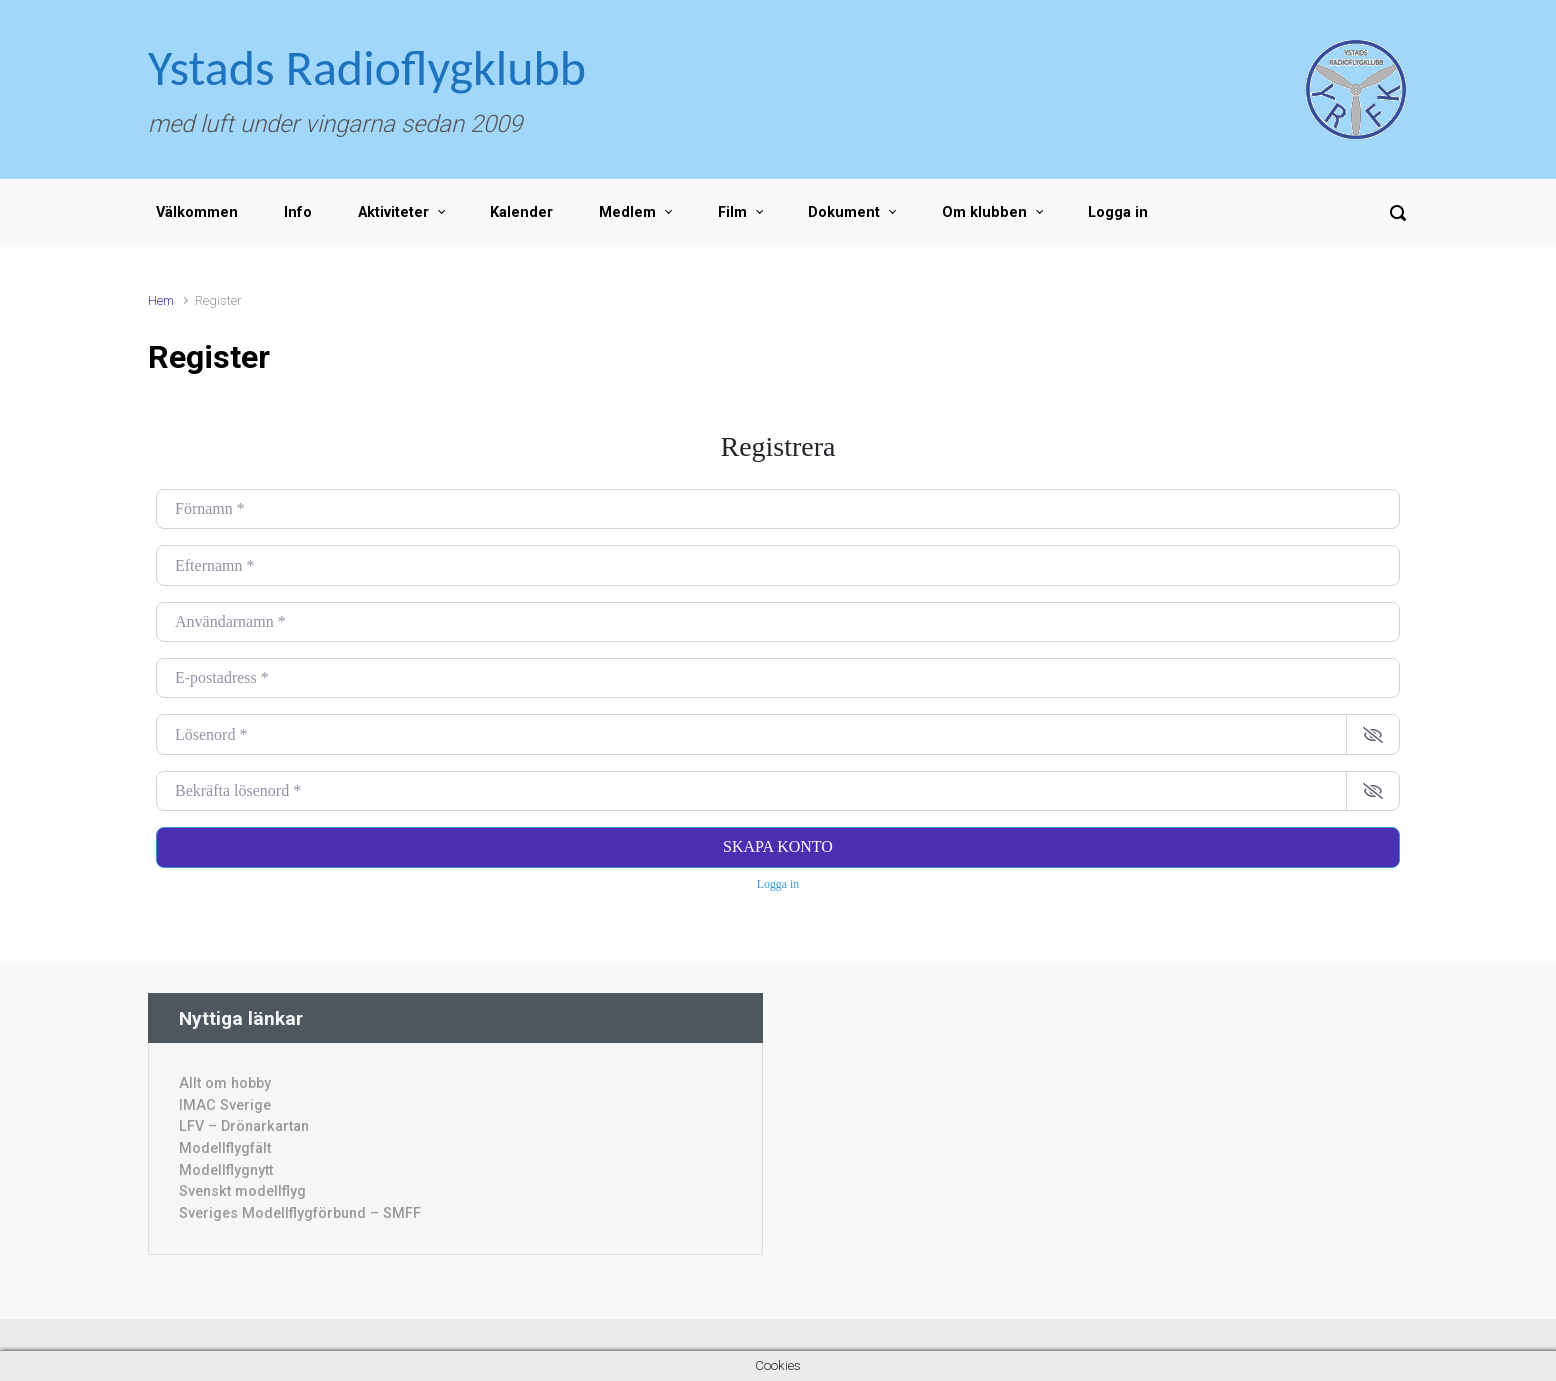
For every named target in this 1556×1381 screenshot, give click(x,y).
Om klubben (984, 212)
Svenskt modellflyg (242, 1191)
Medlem (627, 212)
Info (298, 212)
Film (732, 212)
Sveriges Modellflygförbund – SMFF (300, 1213)
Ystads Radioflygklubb (367, 67)
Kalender (521, 212)
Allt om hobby (225, 1083)
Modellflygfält (225, 1148)
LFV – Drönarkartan (244, 1126)
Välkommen (197, 212)
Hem (161, 300)
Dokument (844, 212)
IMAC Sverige (225, 1105)
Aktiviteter (393, 212)
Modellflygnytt (226, 1170)
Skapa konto (778, 846)
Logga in (1118, 212)
